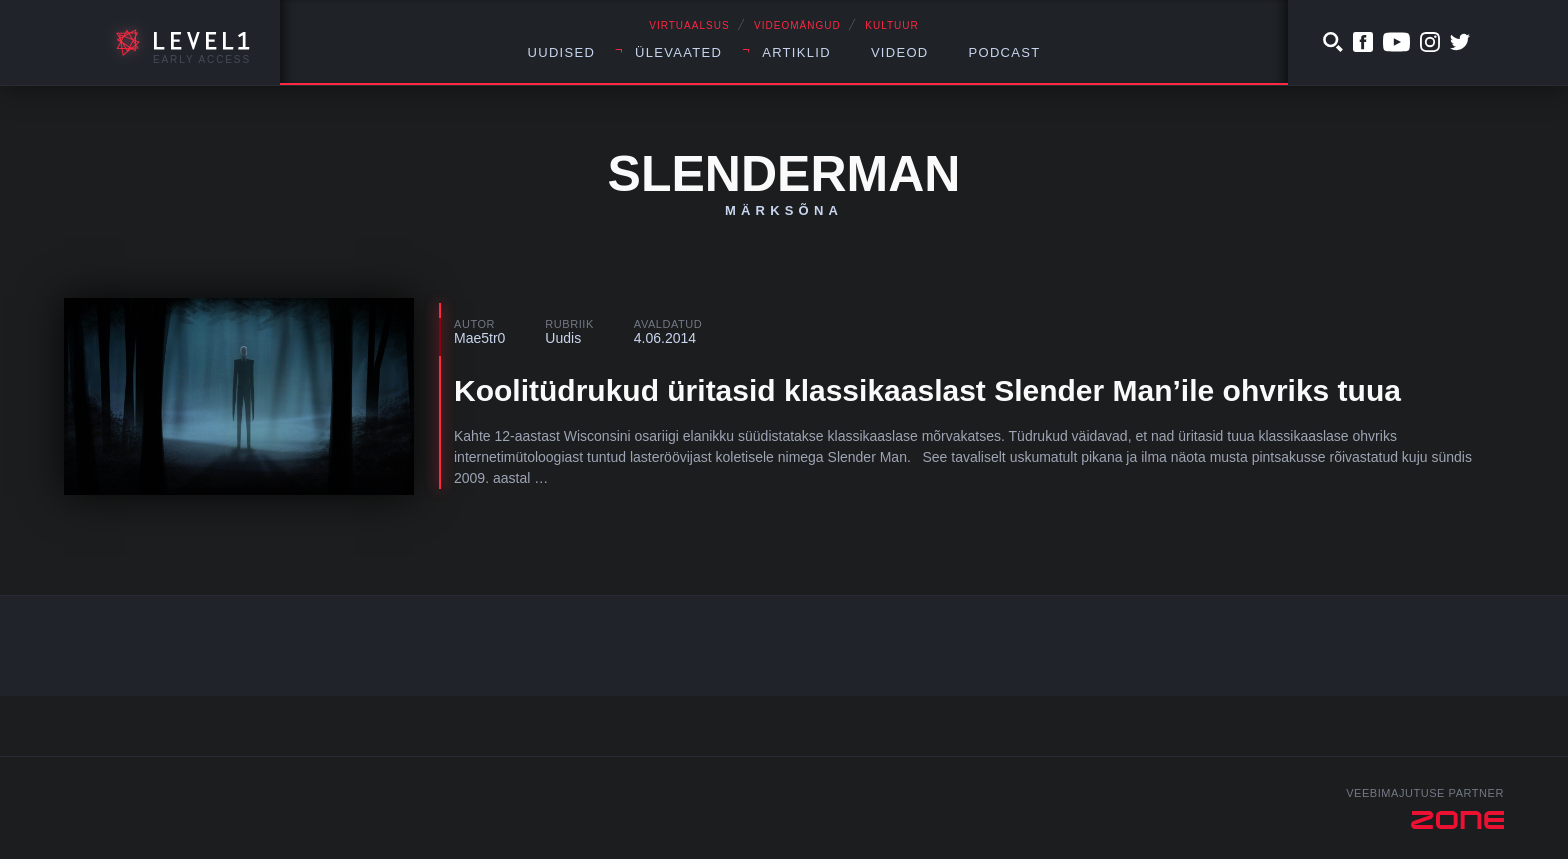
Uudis (563, 338)
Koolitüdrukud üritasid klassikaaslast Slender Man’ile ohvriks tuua (927, 390)
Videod (900, 52)
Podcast (1005, 52)
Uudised (562, 52)
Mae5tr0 (479, 338)
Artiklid (796, 52)
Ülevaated (678, 52)
